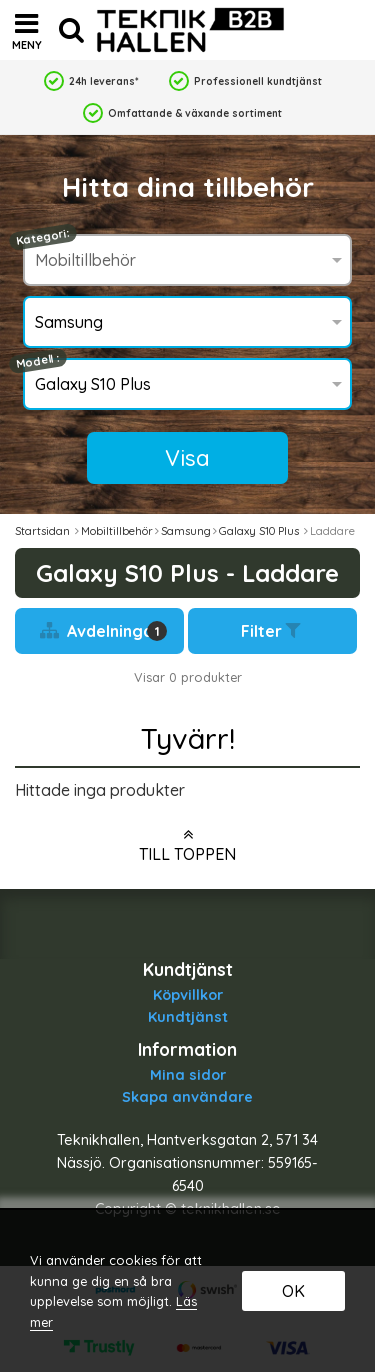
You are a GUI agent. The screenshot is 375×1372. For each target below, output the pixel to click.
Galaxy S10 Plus (260, 531)
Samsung (186, 531)
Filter (273, 631)
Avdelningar (104, 631)
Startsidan (42, 531)
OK (293, 1291)
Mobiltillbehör (117, 531)
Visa (187, 458)
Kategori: (43, 237)
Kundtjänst (188, 1017)
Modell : (38, 361)
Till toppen (187, 845)
